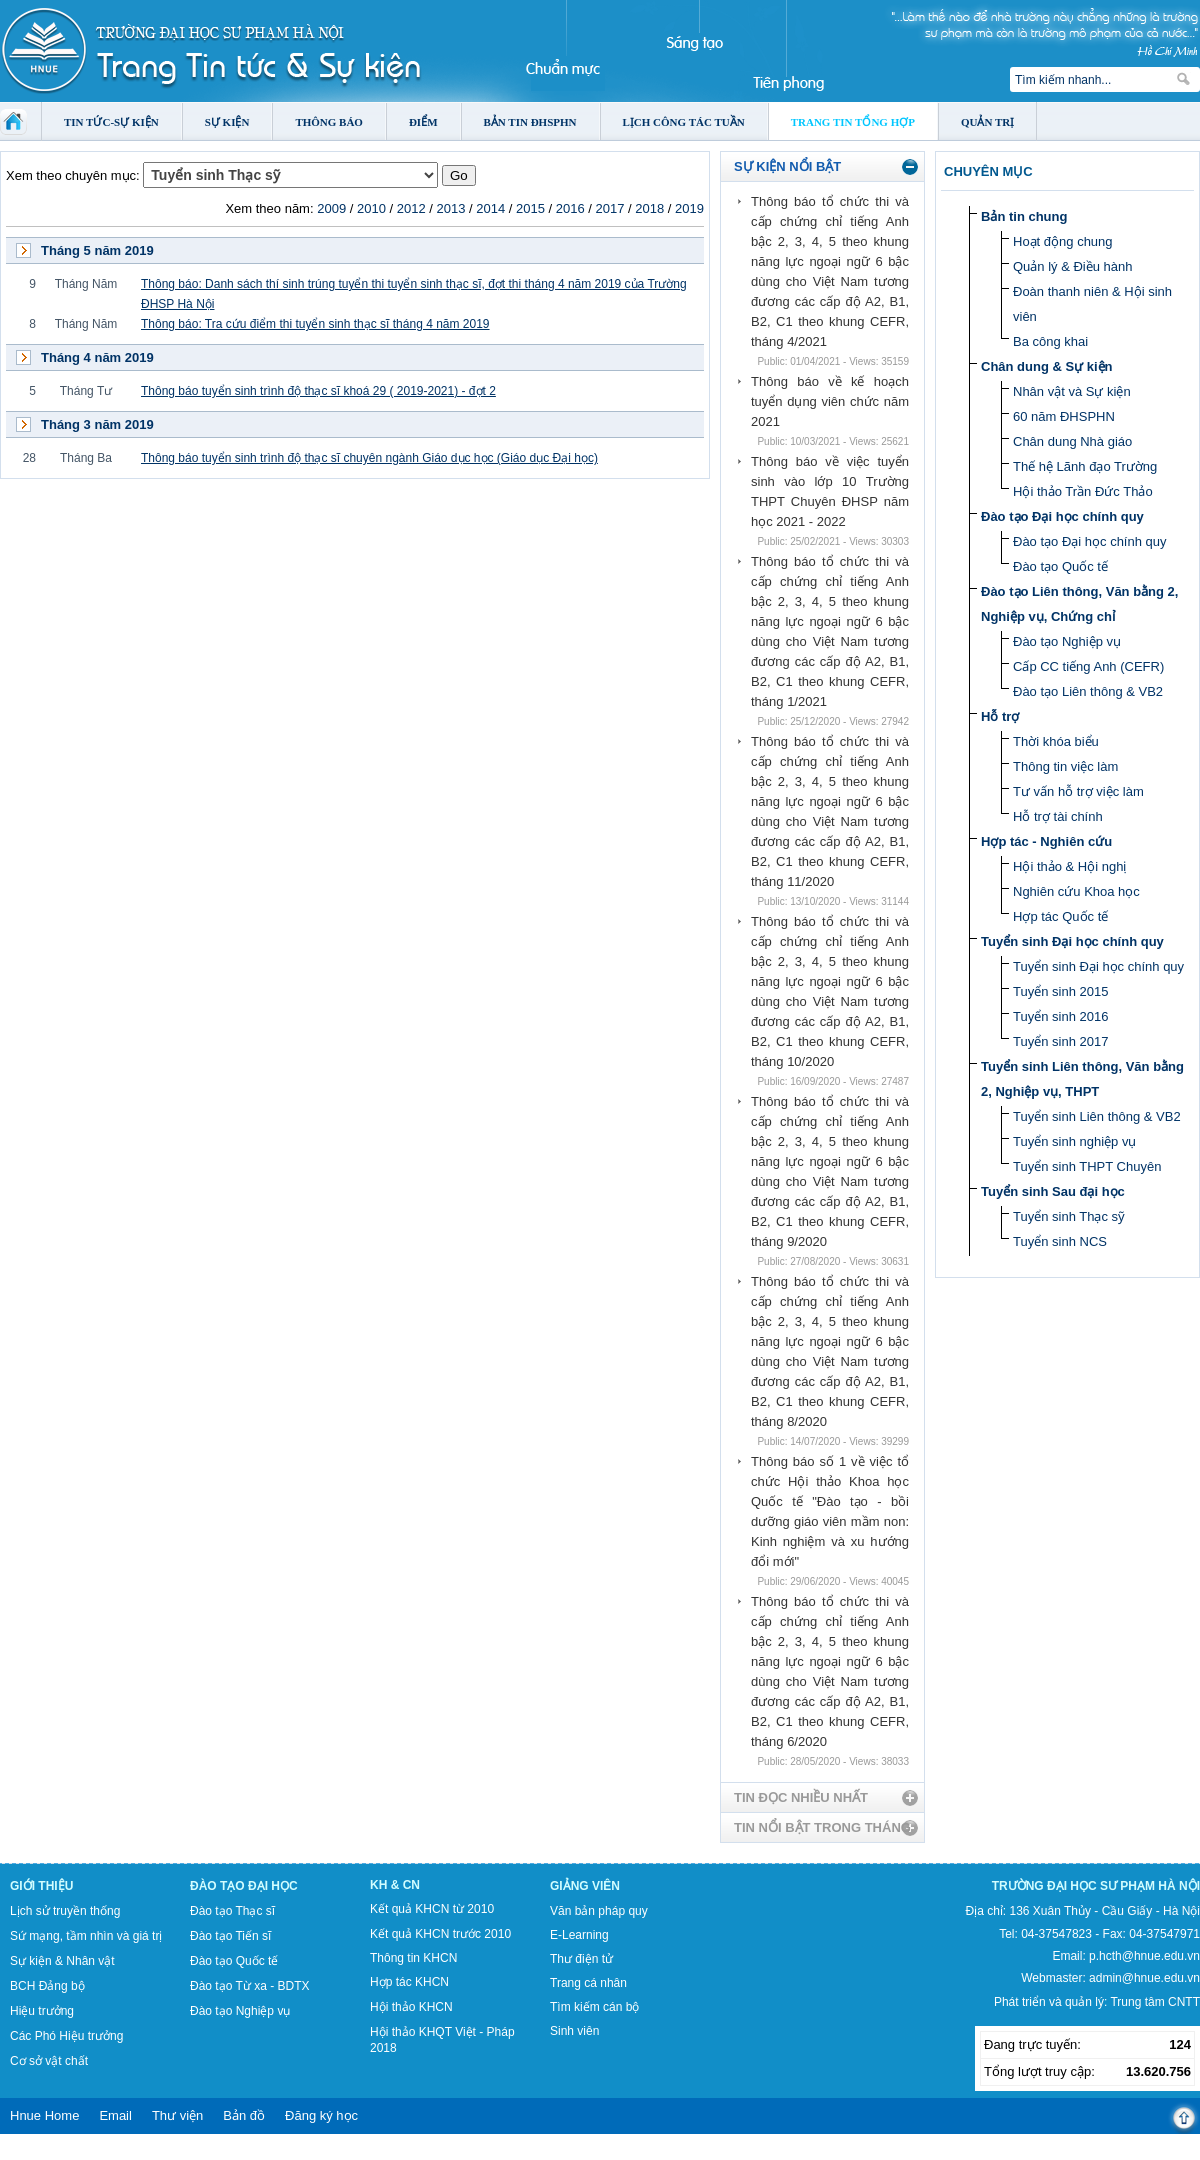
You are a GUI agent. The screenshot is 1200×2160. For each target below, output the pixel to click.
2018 (649, 208)
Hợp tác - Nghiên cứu (1046, 841)
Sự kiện (227, 122)
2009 (331, 208)
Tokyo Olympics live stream (72, 2153)
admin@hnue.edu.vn (1144, 1978)
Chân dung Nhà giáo (1072, 441)
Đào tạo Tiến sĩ (230, 1936)
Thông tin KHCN (413, 1958)
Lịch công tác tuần (684, 122)
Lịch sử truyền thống (65, 1911)
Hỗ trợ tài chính (1058, 816)
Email (115, 2115)
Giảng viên (585, 1886)
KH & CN (395, 1885)
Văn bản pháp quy (599, 1911)
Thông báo (329, 122)
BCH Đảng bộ (47, 1986)
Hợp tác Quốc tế (1060, 916)
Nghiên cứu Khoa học (1076, 891)
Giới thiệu (41, 1886)
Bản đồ (244, 2115)
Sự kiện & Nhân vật (62, 1961)
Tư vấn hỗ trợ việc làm (1078, 791)
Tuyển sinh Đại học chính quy (1072, 941)
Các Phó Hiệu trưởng (66, 2036)
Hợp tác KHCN (409, 1982)
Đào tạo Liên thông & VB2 (1088, 691)
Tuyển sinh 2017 (1060, 1041)
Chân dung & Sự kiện (1047, 366)
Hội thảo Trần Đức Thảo (1083, 491)
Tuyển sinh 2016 (1060, 1016)
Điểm (423, 122)
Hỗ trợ (1000, 716)
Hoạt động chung (1063, 241)
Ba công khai (1050, 341)
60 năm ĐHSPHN (1064, 416)
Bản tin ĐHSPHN (530, 122)
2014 (490, 208)
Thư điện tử (581, 1959)
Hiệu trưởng (42, 2011)
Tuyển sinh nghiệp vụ (1074, 1141)
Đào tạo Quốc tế (1060, 566)
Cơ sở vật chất (49, 2061)
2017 (610, 208)
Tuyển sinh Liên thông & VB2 (1097, 1116)
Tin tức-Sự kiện (111, 122)
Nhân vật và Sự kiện (1072, 391)
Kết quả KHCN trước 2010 (440, 1934)
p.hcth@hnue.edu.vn (1144, 1956)
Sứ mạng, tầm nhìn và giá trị (86, 1936)
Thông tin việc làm (1065, 766)
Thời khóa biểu (1056, 741)
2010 (371, 208)
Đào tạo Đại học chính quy (1062, 516)
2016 (570, 208)
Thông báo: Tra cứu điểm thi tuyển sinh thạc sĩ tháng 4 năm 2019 (315, 324)
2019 (689, 208)
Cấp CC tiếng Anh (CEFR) (1088, 666)
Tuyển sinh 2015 (1060, 991)
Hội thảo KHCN (411, 2007)
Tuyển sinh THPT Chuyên (1087, 1166)
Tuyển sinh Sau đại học (1053, 1191)
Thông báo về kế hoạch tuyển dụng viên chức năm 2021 (830, 401)
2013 (450, 208)
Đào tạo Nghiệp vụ (1067, 641)
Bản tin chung (1024, 216)
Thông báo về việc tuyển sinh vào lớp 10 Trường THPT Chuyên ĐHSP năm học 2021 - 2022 (830, 491)
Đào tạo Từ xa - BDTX (249, 1986)
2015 (530, 208)
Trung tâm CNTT (1155, 2002)
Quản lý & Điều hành (1073, 266)
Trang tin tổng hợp (853, 122)
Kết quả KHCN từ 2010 (432, 1909)
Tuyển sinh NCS (1060, 1241)
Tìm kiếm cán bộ (594, 2007)
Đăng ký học (321, 2115)
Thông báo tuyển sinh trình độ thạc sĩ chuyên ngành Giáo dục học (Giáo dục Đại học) (369, 458)
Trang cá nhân (588, 1983)
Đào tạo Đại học (244, 1886)
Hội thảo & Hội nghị (1069, 866)
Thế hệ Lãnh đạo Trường (1085, 466)
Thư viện (177, 2115)
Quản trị (987, 122)
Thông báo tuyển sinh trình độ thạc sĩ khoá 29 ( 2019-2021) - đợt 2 (318, 391)
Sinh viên (574, 2031)
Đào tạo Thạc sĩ (232, 1911)
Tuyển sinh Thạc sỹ (1069, 1216)
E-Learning (579, 1935)
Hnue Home (44, 2115)
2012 (411, 208)
